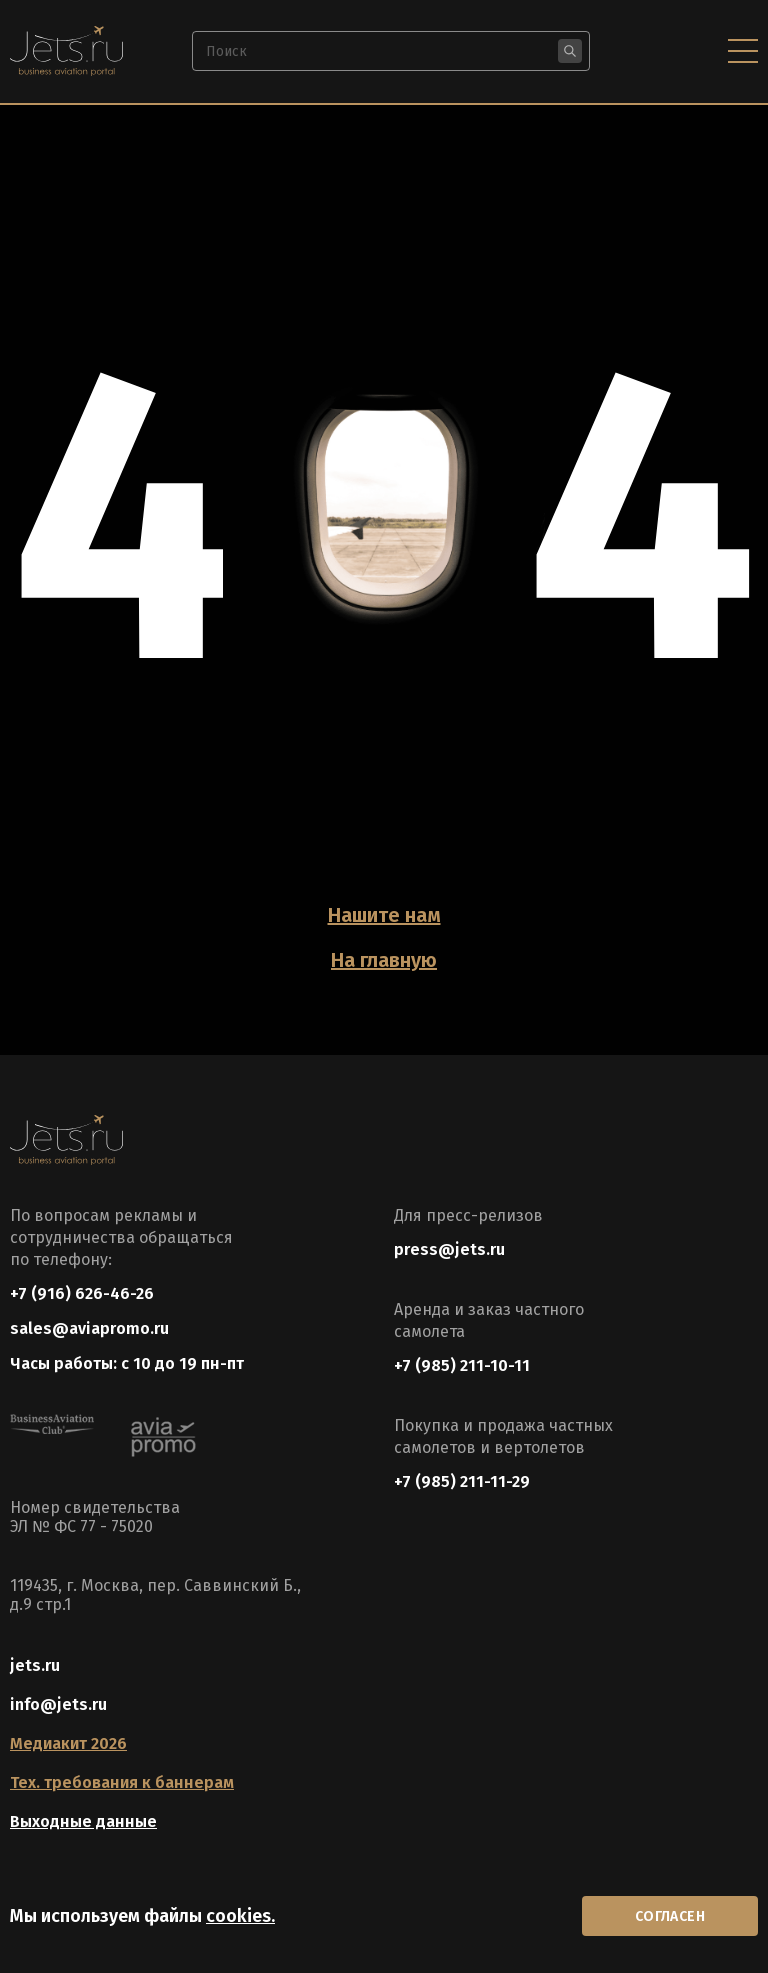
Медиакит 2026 (68, 1743)
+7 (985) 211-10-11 (462, 1365)
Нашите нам (384, 915)
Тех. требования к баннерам (122, 1782)
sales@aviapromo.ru (89, 1328)
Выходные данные (83, 1821)
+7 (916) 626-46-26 (82, 1293)
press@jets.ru (449, 1249)
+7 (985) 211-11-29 (462, 1481)
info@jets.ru (58, 1704)
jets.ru (35, 1665)
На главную (384, 960)
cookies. (240, 1916)
